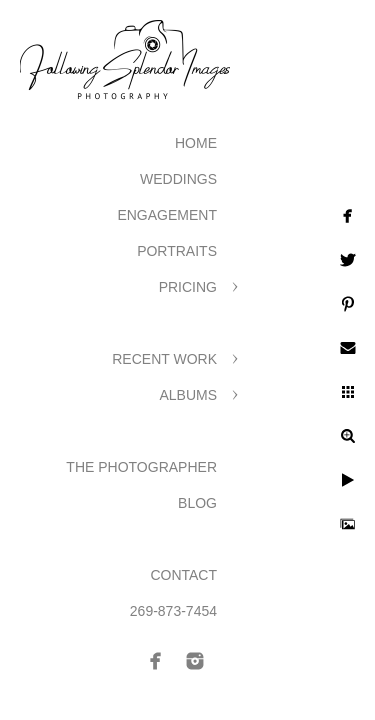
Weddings (178, 179)
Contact (183, 575)
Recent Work (164, 359)
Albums (188, 395)
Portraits (177, 251)
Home (196, 143)
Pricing (188, 287)
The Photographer (141, 467)
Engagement (167, 215)
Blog (197, 503)
